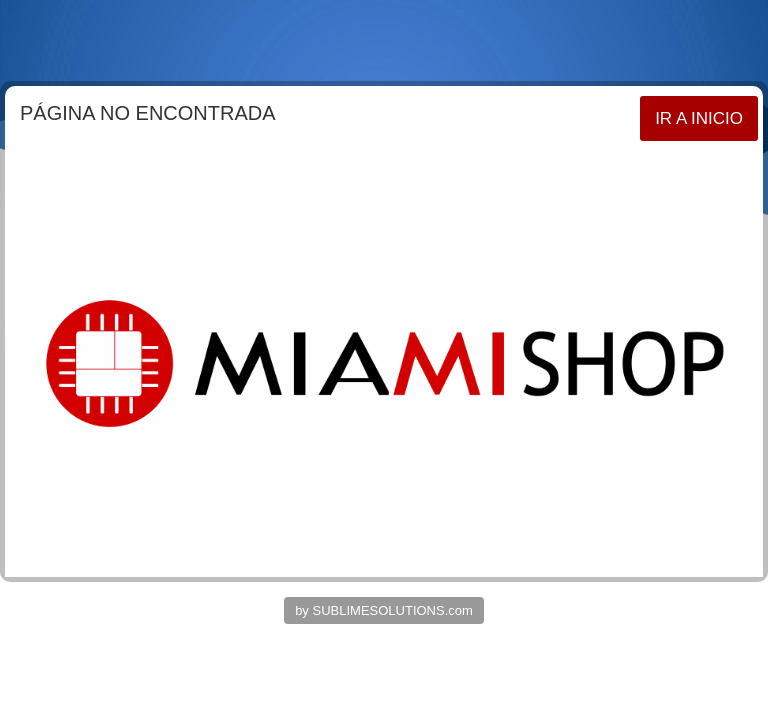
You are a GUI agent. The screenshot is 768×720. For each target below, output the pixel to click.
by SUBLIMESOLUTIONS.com (384, 610)
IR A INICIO (699, 118)
